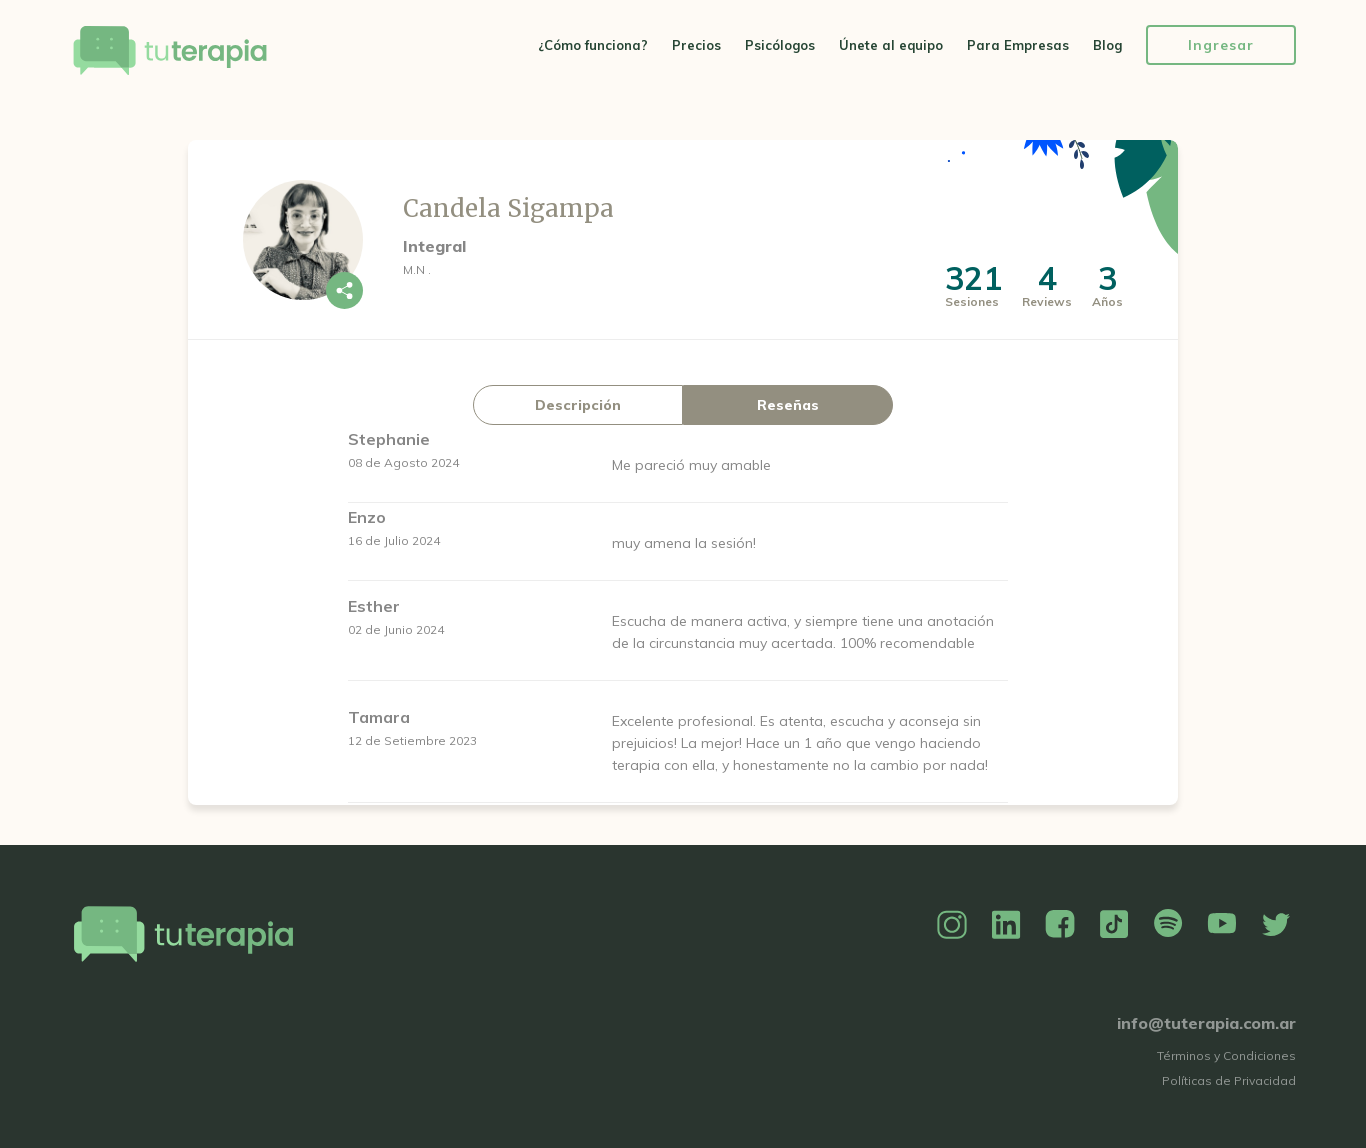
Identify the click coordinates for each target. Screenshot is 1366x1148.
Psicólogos (780, 45)
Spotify (1168, 925)
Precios (696, 45)
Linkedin (1006, 925)
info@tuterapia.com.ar (1206, 1023)
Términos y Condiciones (1226, 1055)
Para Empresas (1018, 45)
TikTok (1114, 925)
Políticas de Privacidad (1229, 1080)
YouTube (1222, 925)
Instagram (952, 925)
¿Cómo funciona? (593, 45)
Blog (1107, 45)
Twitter (1276, 925)
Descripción (578, 405)
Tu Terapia (170, 52)
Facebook (1060, 925)
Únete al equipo (891, 45)
